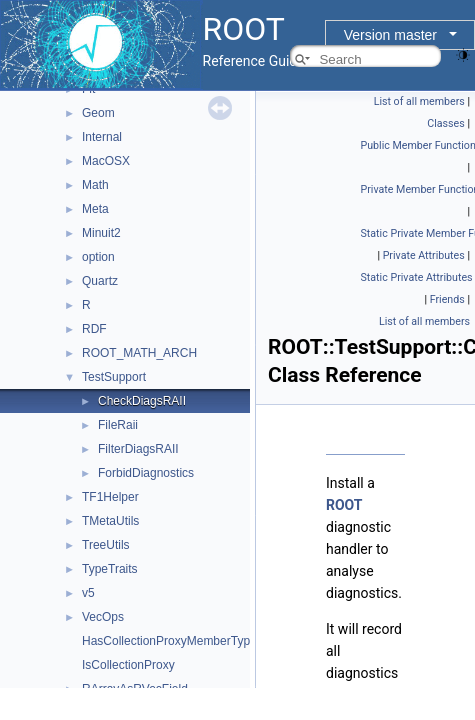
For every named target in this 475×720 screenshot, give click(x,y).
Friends (447, 299)
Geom (98, 113)
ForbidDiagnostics (146, 473)
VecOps (103, 617)
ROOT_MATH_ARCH (139, 353)
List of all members (419, 101)
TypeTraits (110, 569)
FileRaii (118, 425)
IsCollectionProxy (128, 665)
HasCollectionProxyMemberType (169, 641)
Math (95, 185)
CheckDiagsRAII (142, 401)
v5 (88, 593)
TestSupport (114, 377)
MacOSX (106, 161)
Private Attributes (424, 255)
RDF (94, 329)
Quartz (100, 281)
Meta (95, 209)
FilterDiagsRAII (138, 449)
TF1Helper (110, 497)
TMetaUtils (110, 521)
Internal (102, 137)
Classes (445, 123)
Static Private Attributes (417, 277)
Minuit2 (101, 233)
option (98, 257)
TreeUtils (106, 545)
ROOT (344, 505)
